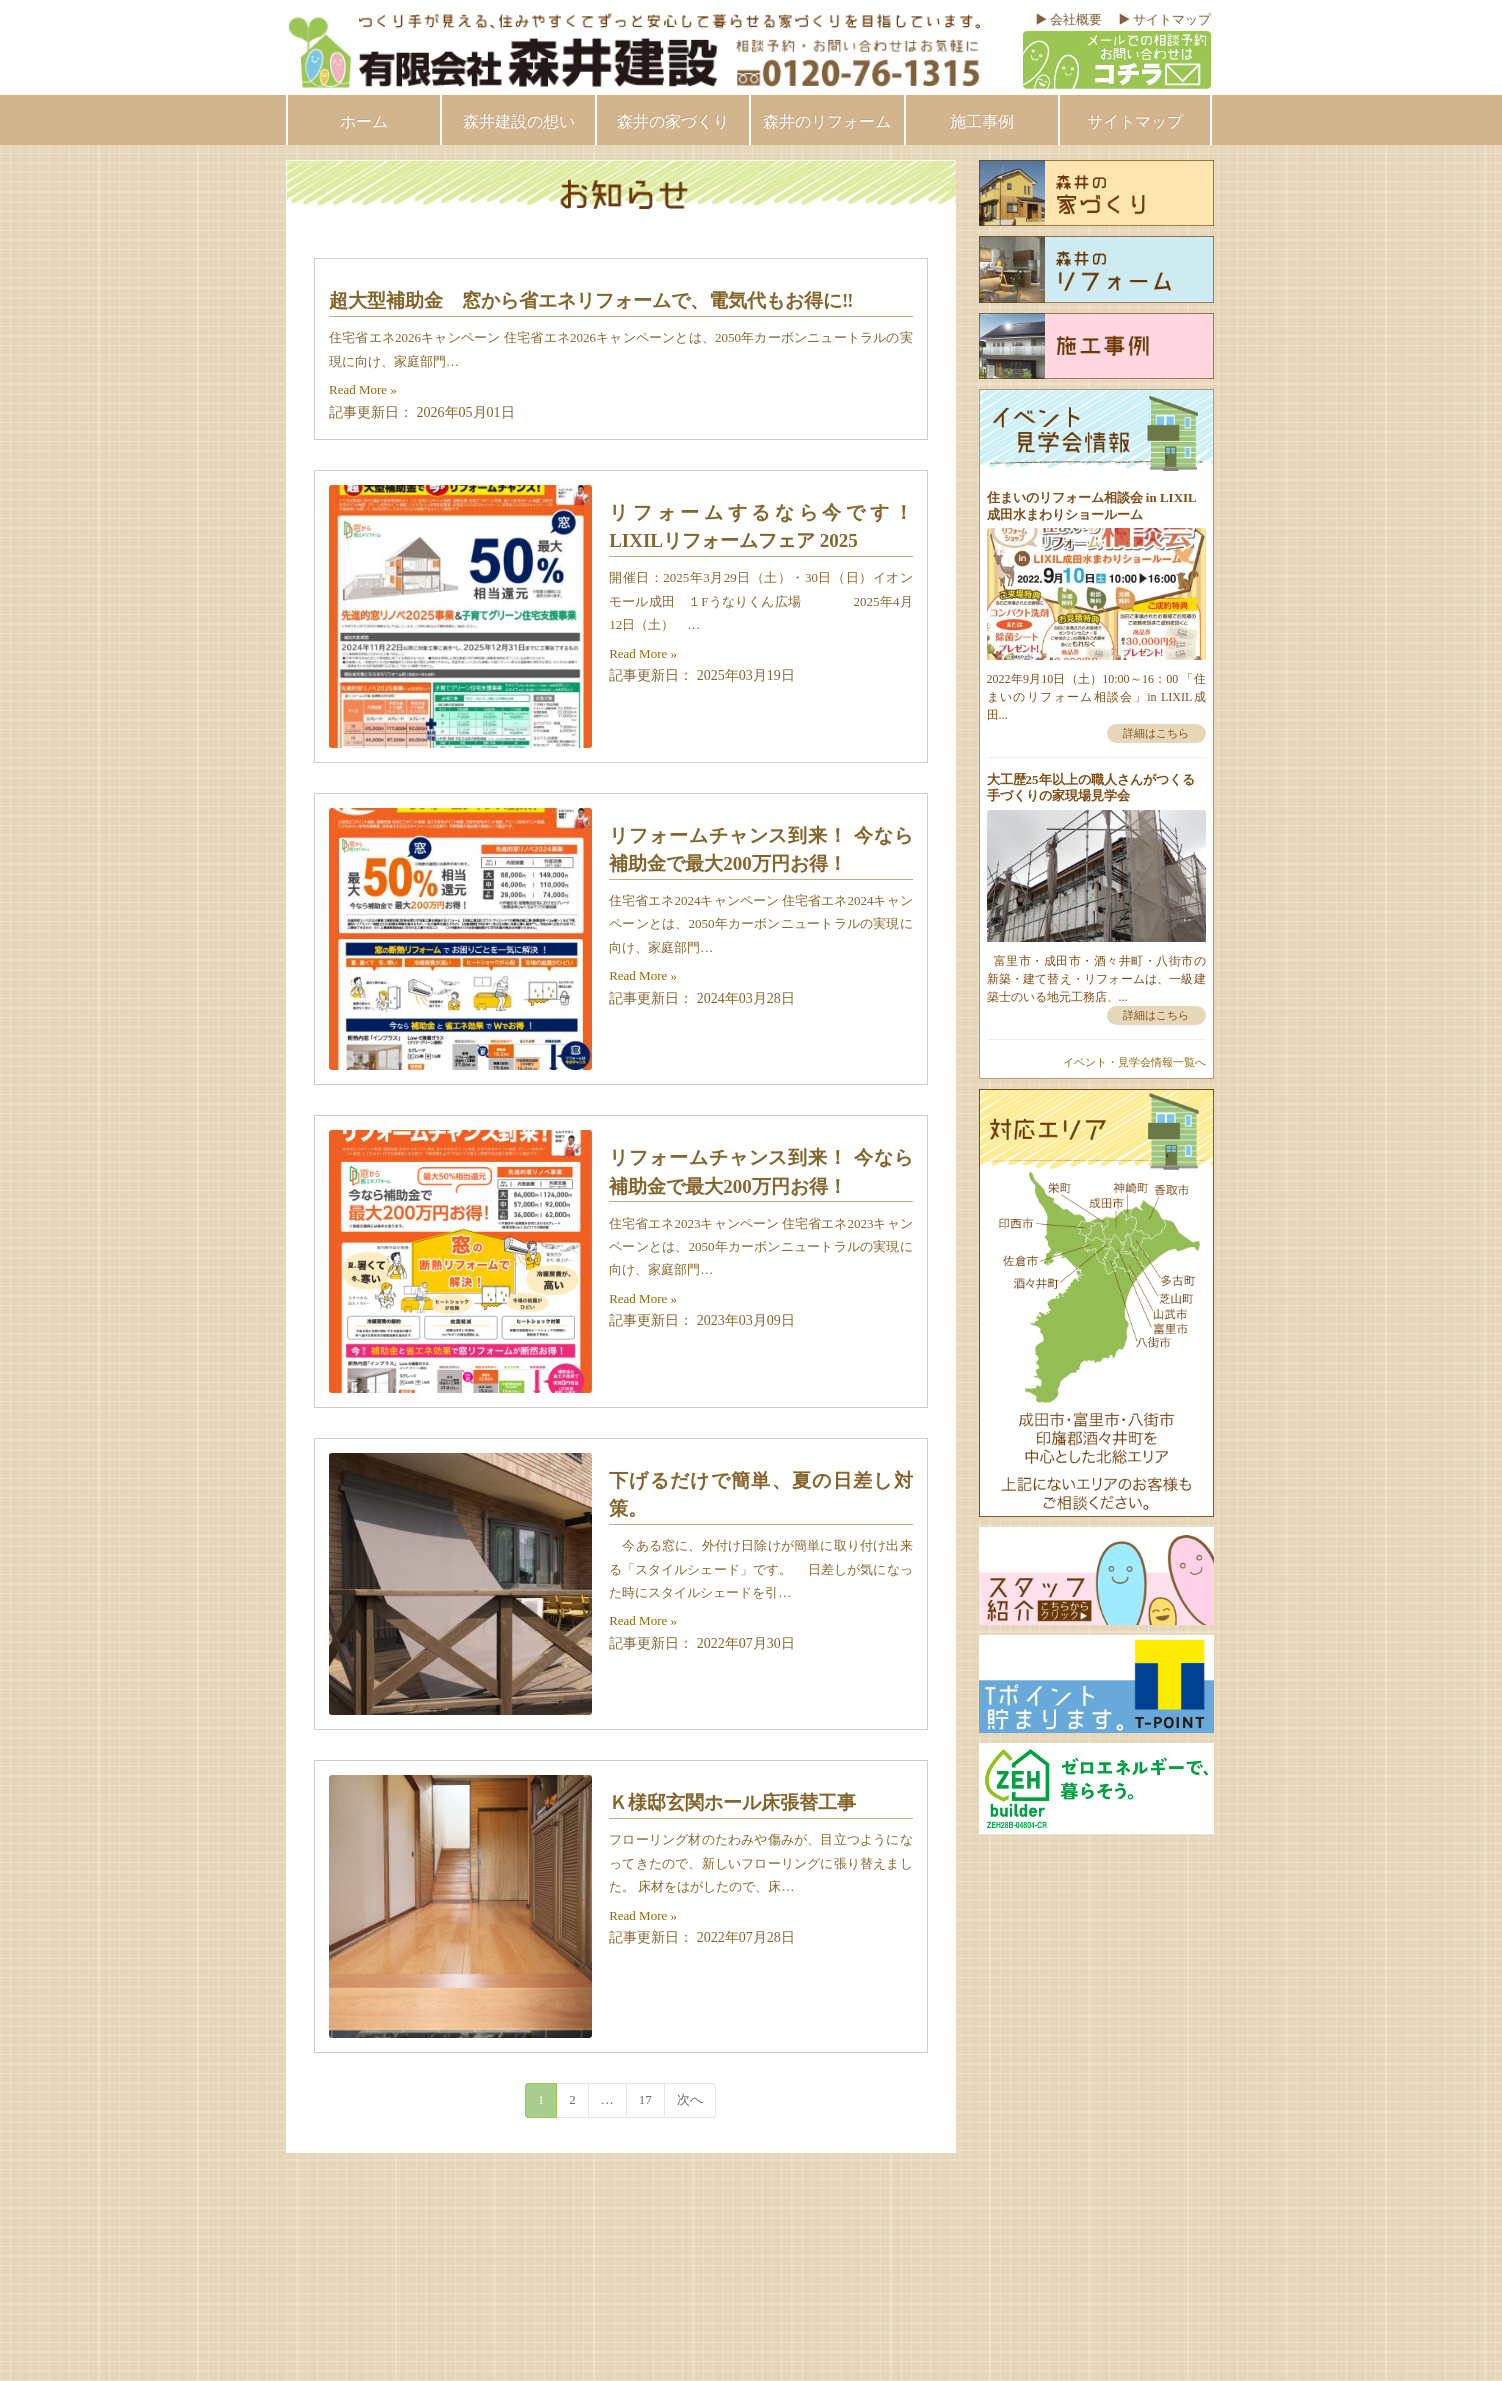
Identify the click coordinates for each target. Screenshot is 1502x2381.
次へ (690, 2099)
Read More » (363, 389)
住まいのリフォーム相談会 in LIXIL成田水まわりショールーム (1092, 505)
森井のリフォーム (827, 121)
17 (645, 2099)
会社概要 (1076, 19)
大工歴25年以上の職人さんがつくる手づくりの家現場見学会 (1091, 787)
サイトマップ (1172, 19)
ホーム (364, 121)
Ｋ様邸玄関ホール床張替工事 (732, 1802)
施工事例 (982, 121)
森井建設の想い (519, 121)
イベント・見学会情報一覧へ (1134, 1062)
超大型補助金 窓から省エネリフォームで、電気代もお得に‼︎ (591, 300)
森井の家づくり (673, 121)
